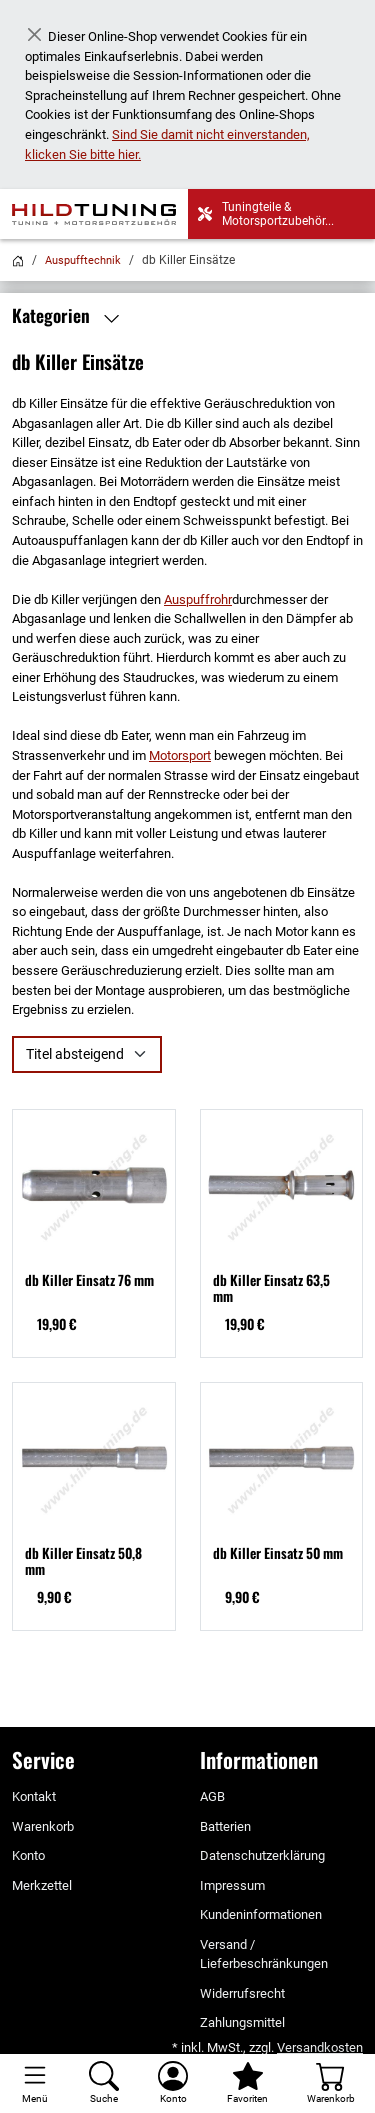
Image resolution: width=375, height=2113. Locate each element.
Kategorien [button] (70, 316)
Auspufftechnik (83, 260)
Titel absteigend (75, 1054)
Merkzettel (42, 1885)
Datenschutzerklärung (262, 1855)
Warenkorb (43, 1826)
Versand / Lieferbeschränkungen (264, 1954)
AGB (212, 1796)
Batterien (225, 1826)
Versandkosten (320, 2047)
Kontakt (34, 1796)
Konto (28, 1855)
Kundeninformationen (261, 1914)
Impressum (232, 1885)
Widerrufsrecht (242, 1993)
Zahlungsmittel (242, 2022)
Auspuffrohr (198, 599)
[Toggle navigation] (34, 2083)
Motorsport (180, 755)
